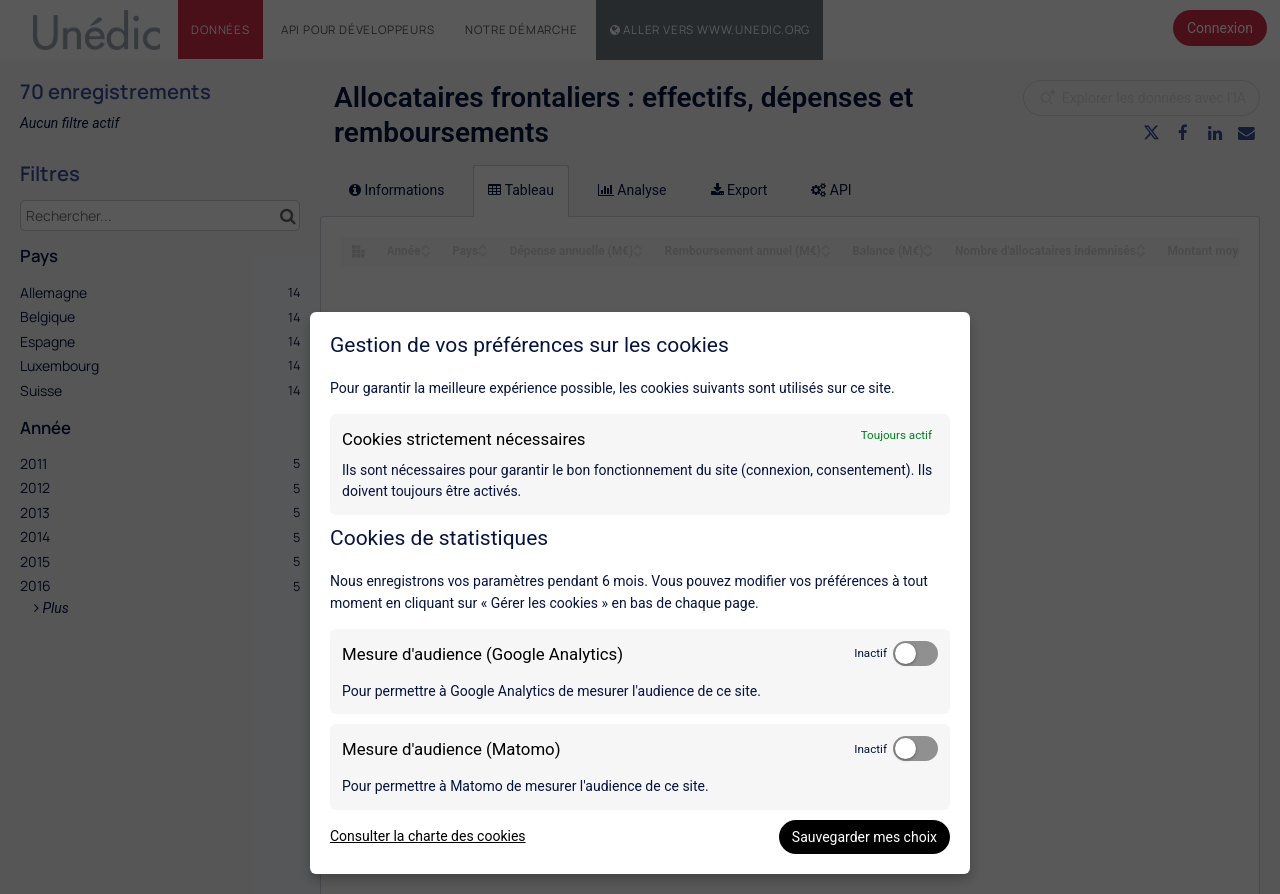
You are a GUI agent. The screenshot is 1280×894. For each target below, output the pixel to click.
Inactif (870, 653)
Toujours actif (896, 435)
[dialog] (640, 593)
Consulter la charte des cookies (428, 836)
